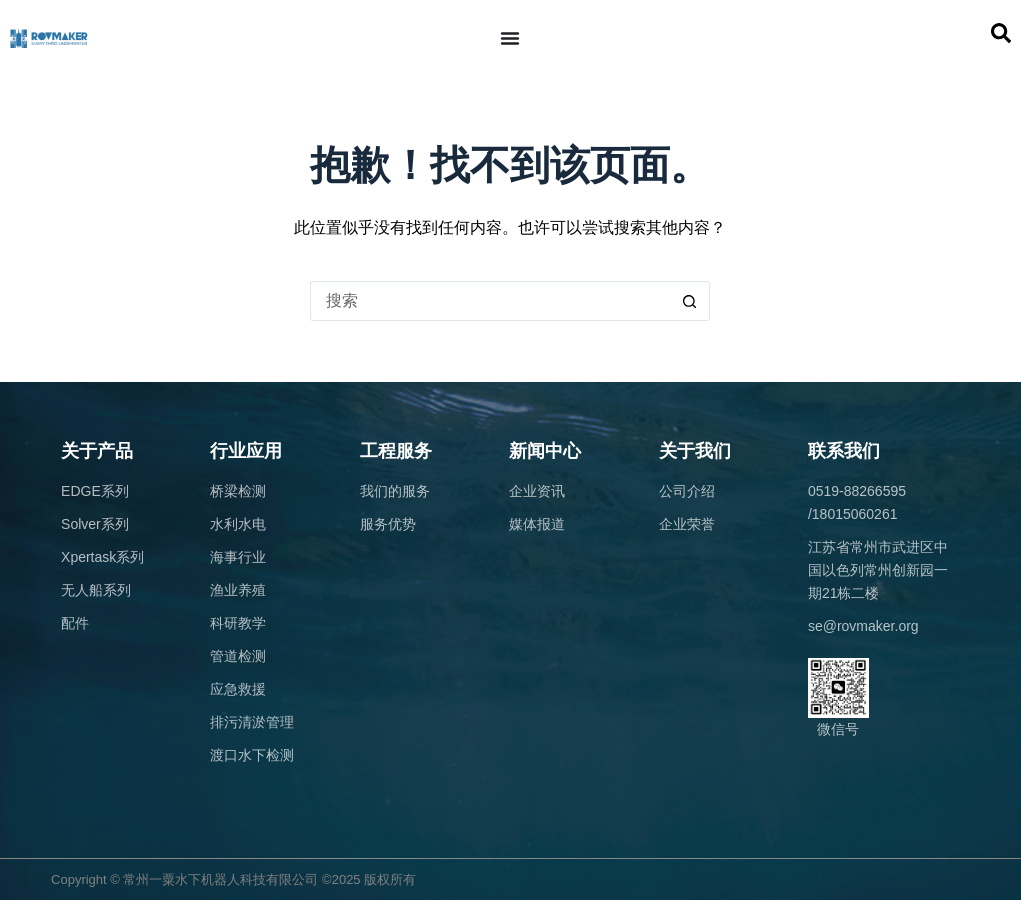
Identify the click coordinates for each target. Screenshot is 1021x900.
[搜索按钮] (690, 301)
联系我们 (844, 451)
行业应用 (246, 451)
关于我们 (695, 451)
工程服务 (396, 451)
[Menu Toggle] (510, 38)
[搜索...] (490, 301)
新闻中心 (545, 451)
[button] (1001, 33)
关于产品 (97, 451)
